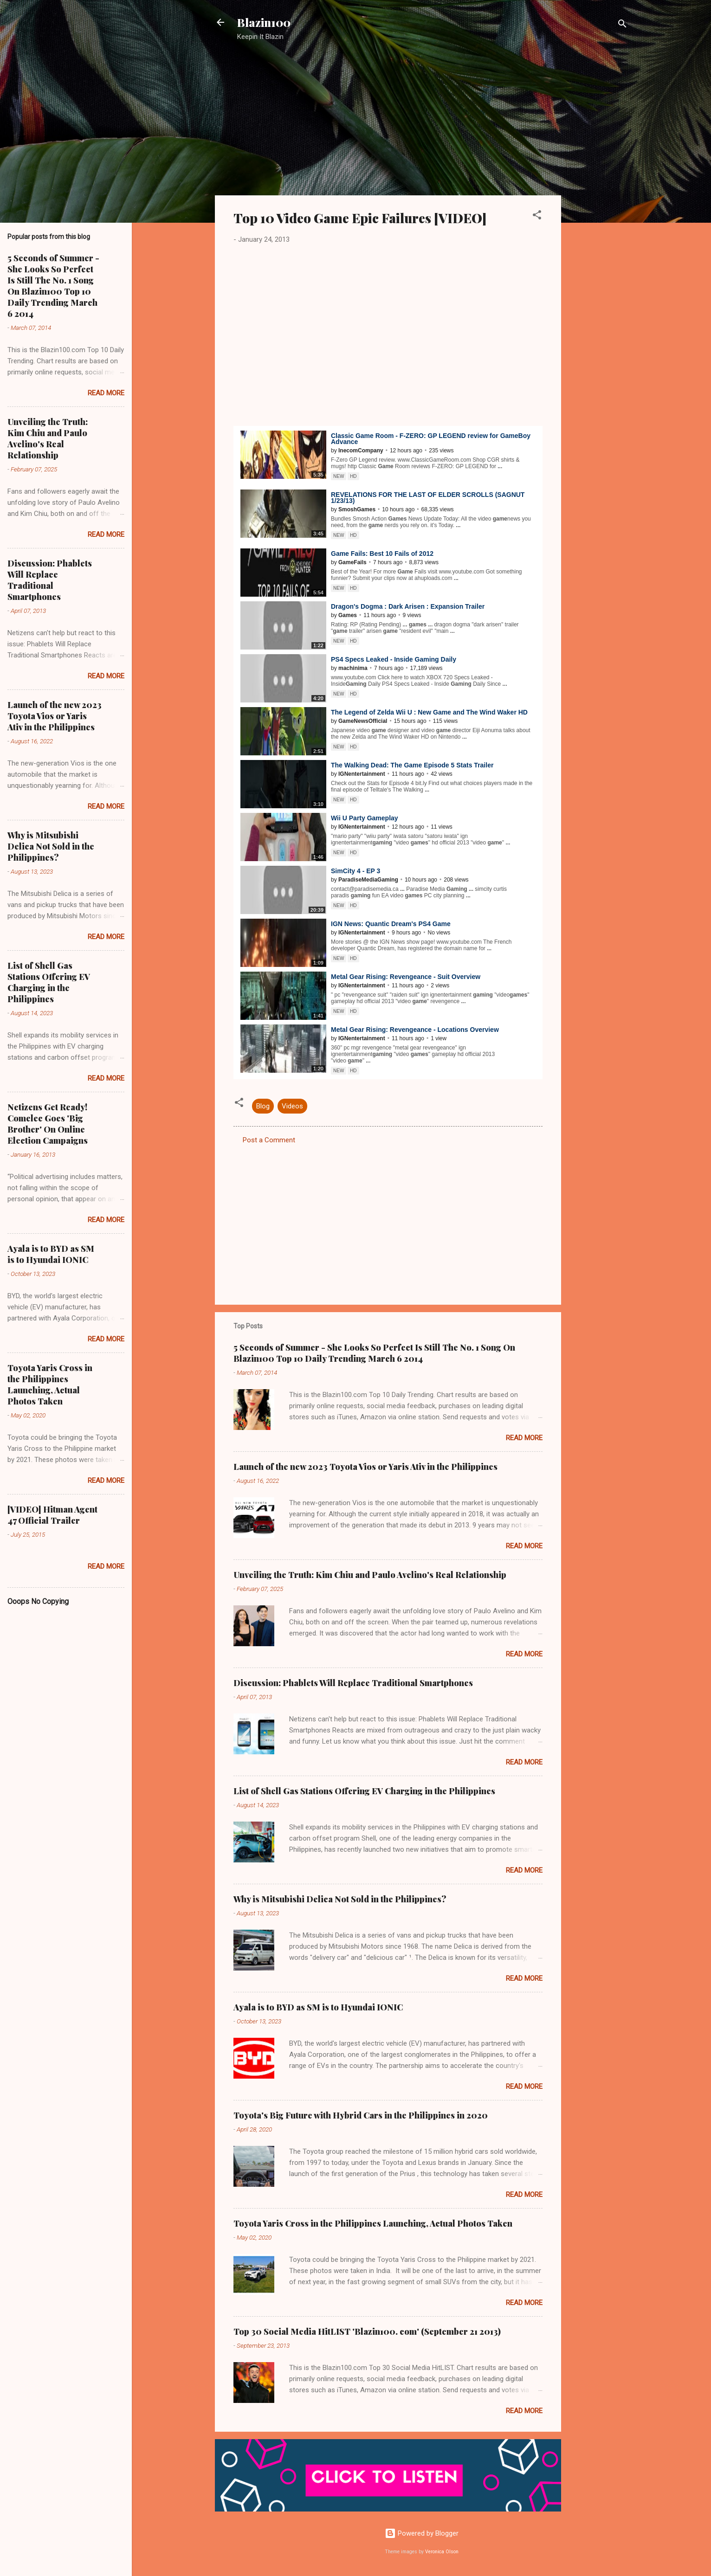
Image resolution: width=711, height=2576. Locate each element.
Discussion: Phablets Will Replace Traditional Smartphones (353, 1682)
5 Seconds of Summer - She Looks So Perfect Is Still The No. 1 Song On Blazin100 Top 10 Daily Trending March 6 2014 (374, 1353)
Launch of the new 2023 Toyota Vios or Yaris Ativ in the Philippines (365, 1466)
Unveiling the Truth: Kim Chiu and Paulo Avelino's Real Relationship (369, 1574)
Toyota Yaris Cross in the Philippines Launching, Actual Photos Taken (372, 2223)
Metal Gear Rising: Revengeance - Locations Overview (415, 1029)
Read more (524, 1438)
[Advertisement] (598, 197)
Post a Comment (269, 1140)
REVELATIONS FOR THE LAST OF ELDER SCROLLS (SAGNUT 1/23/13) (427, 497)
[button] (537, 216)
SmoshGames (356, 509)
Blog (263, 1106)
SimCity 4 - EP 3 (355, 871)
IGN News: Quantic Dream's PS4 (391, 923)
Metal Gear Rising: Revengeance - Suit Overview (405, 976)
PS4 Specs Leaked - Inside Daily (393, 659)
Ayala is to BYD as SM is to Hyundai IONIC (318, 2007)
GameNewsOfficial (362, 721)
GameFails (352, 562)
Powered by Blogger (422, 2533)
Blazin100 (264, 22)
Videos (292, 1106)
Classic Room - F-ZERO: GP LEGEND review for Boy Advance (430, 438)
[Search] (622, 25)
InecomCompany (360, 450)
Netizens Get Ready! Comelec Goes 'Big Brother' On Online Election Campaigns (47, 1123)
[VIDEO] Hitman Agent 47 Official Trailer (52, 1515)
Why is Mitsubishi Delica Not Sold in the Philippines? (339, 1899)
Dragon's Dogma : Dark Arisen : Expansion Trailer (408, 606)
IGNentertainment (361, 774)
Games (347, 615)
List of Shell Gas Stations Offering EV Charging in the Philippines (364, 1791)
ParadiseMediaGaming (368, 879)
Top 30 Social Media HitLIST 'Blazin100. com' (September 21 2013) (367, 2331)
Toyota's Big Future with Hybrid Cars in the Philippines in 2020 (360, 2115)
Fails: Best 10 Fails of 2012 (382, 553)
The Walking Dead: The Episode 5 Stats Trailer (412, 765)
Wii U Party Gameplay (364, 818)
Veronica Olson (442, 2552)
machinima (353, 668)
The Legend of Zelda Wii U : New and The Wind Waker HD (429, 712)
